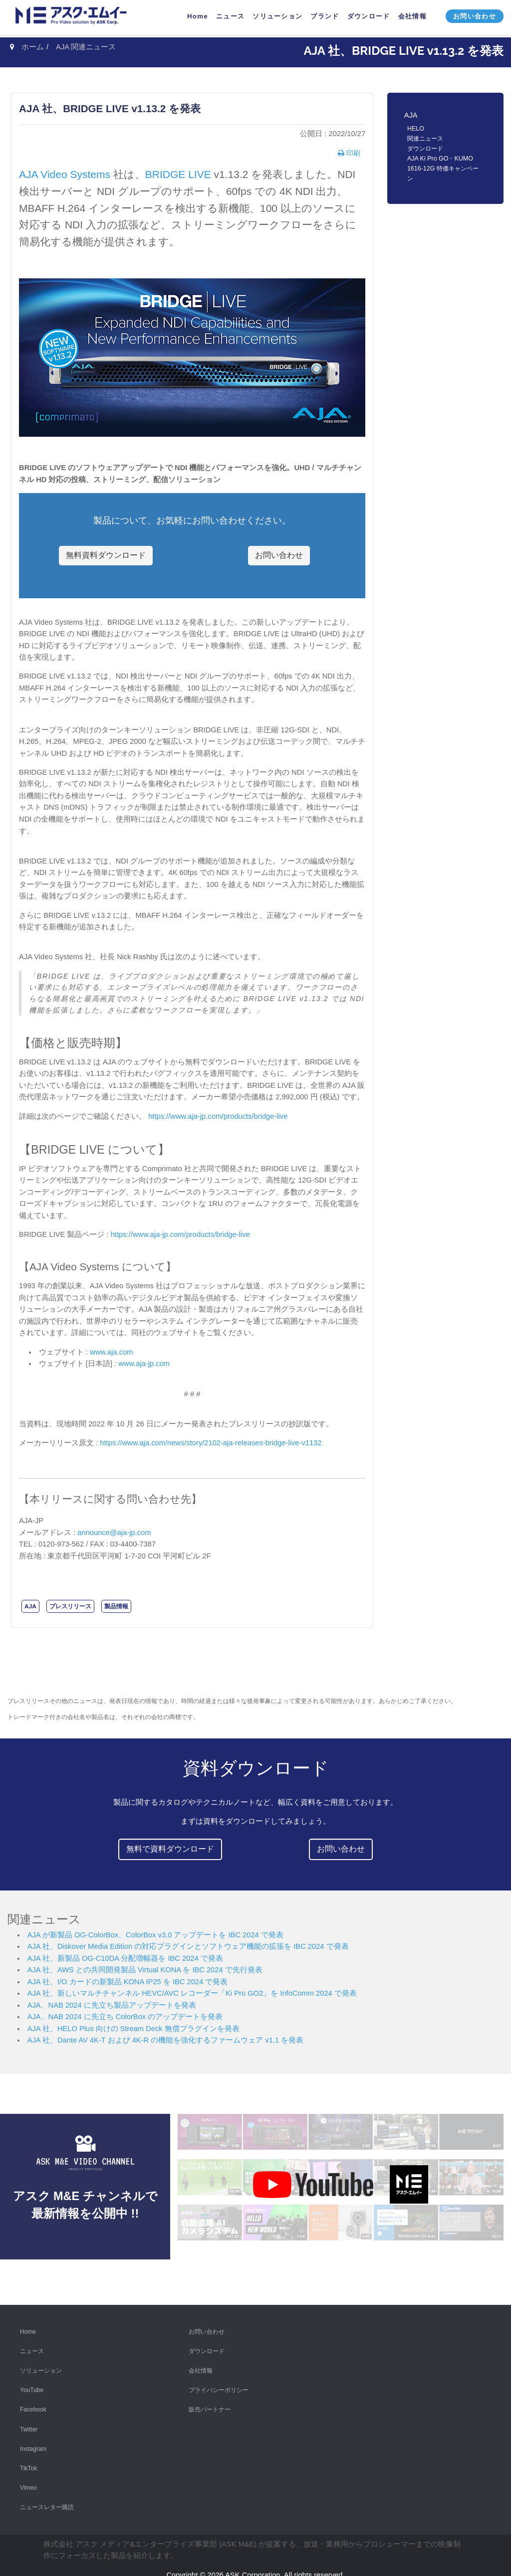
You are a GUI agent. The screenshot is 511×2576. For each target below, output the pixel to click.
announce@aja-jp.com (114, 1533)
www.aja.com (111, 1352)
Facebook (33, 2404)
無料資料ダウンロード (106, 555)
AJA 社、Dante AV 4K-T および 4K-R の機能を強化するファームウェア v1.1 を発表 (165, 2040)
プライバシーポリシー (219, 2385)
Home (28, 2326)
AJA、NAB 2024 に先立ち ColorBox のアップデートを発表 (125, 2017)
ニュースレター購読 (47, 2502)
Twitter (28, 2423)
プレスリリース (70, 1606)
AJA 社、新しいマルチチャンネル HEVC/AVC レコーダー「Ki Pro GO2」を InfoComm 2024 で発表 (192, 1993)
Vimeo (28, 2482)
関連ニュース (425, 138)
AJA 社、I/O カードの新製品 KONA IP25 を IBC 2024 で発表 (127, 1982)
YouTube (31, 2385)
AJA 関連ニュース (86, 47)
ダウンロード (425, 148)
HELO (415, 128)
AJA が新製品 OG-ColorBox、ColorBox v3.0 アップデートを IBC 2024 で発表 (155, 1935)
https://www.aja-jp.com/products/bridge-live (217, 1116)
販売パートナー (210, 2404)
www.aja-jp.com (144, 1364)
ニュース (32, 2345)
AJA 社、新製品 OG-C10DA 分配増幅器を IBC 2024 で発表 (125, 1958)
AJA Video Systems (64, 174)
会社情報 (201, 2365)
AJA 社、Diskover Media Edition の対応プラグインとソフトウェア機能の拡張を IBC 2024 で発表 (188, 1946)
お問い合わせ (279, 555)
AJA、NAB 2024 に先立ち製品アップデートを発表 (111, 2005)
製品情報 (116, 1606)
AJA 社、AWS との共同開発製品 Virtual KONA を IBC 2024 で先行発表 (144, 1970)
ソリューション (41, 2365)
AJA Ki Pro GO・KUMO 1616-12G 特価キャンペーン (443, 168)
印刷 (352, 153)
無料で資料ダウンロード (170, 1849)
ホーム (32, 47)
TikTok (28, 2463)
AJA (30, 1606)
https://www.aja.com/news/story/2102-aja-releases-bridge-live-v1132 (210, 1443)
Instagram (33, 2443)
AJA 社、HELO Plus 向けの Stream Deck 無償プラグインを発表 (133, 2029)
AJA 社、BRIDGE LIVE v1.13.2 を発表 (110, 108)
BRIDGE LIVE (178, 174)
